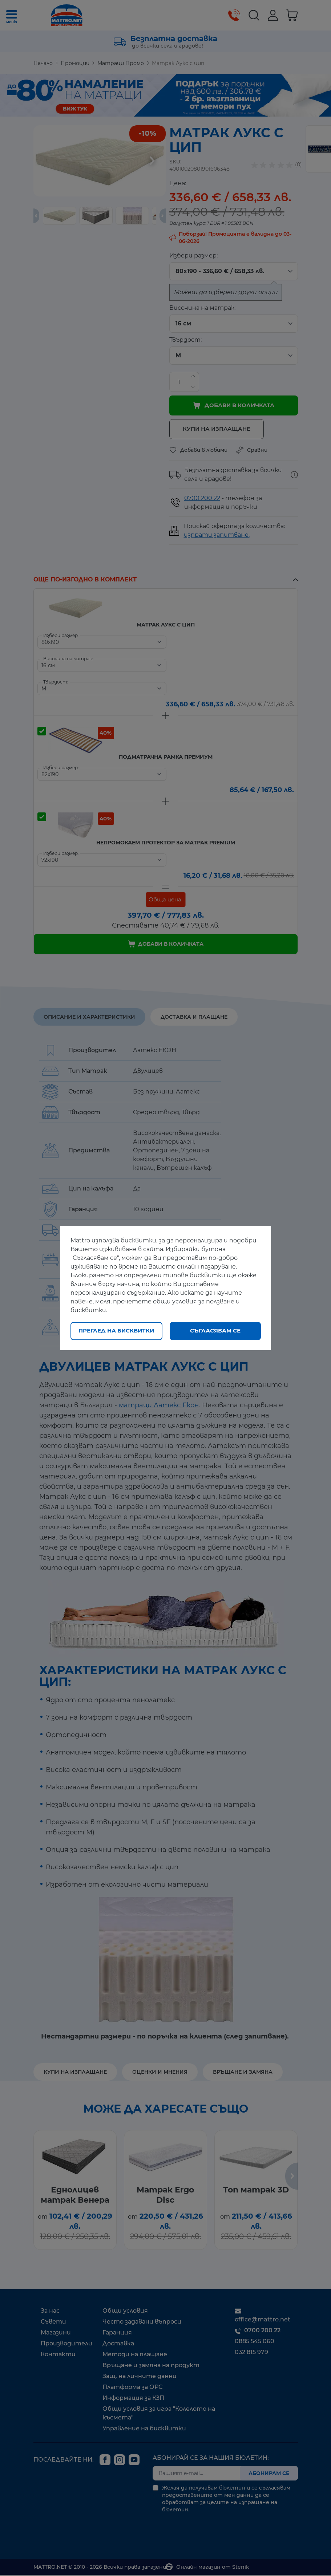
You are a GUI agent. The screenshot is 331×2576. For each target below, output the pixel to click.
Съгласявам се (215, 1330)
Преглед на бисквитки (116, 1330)
